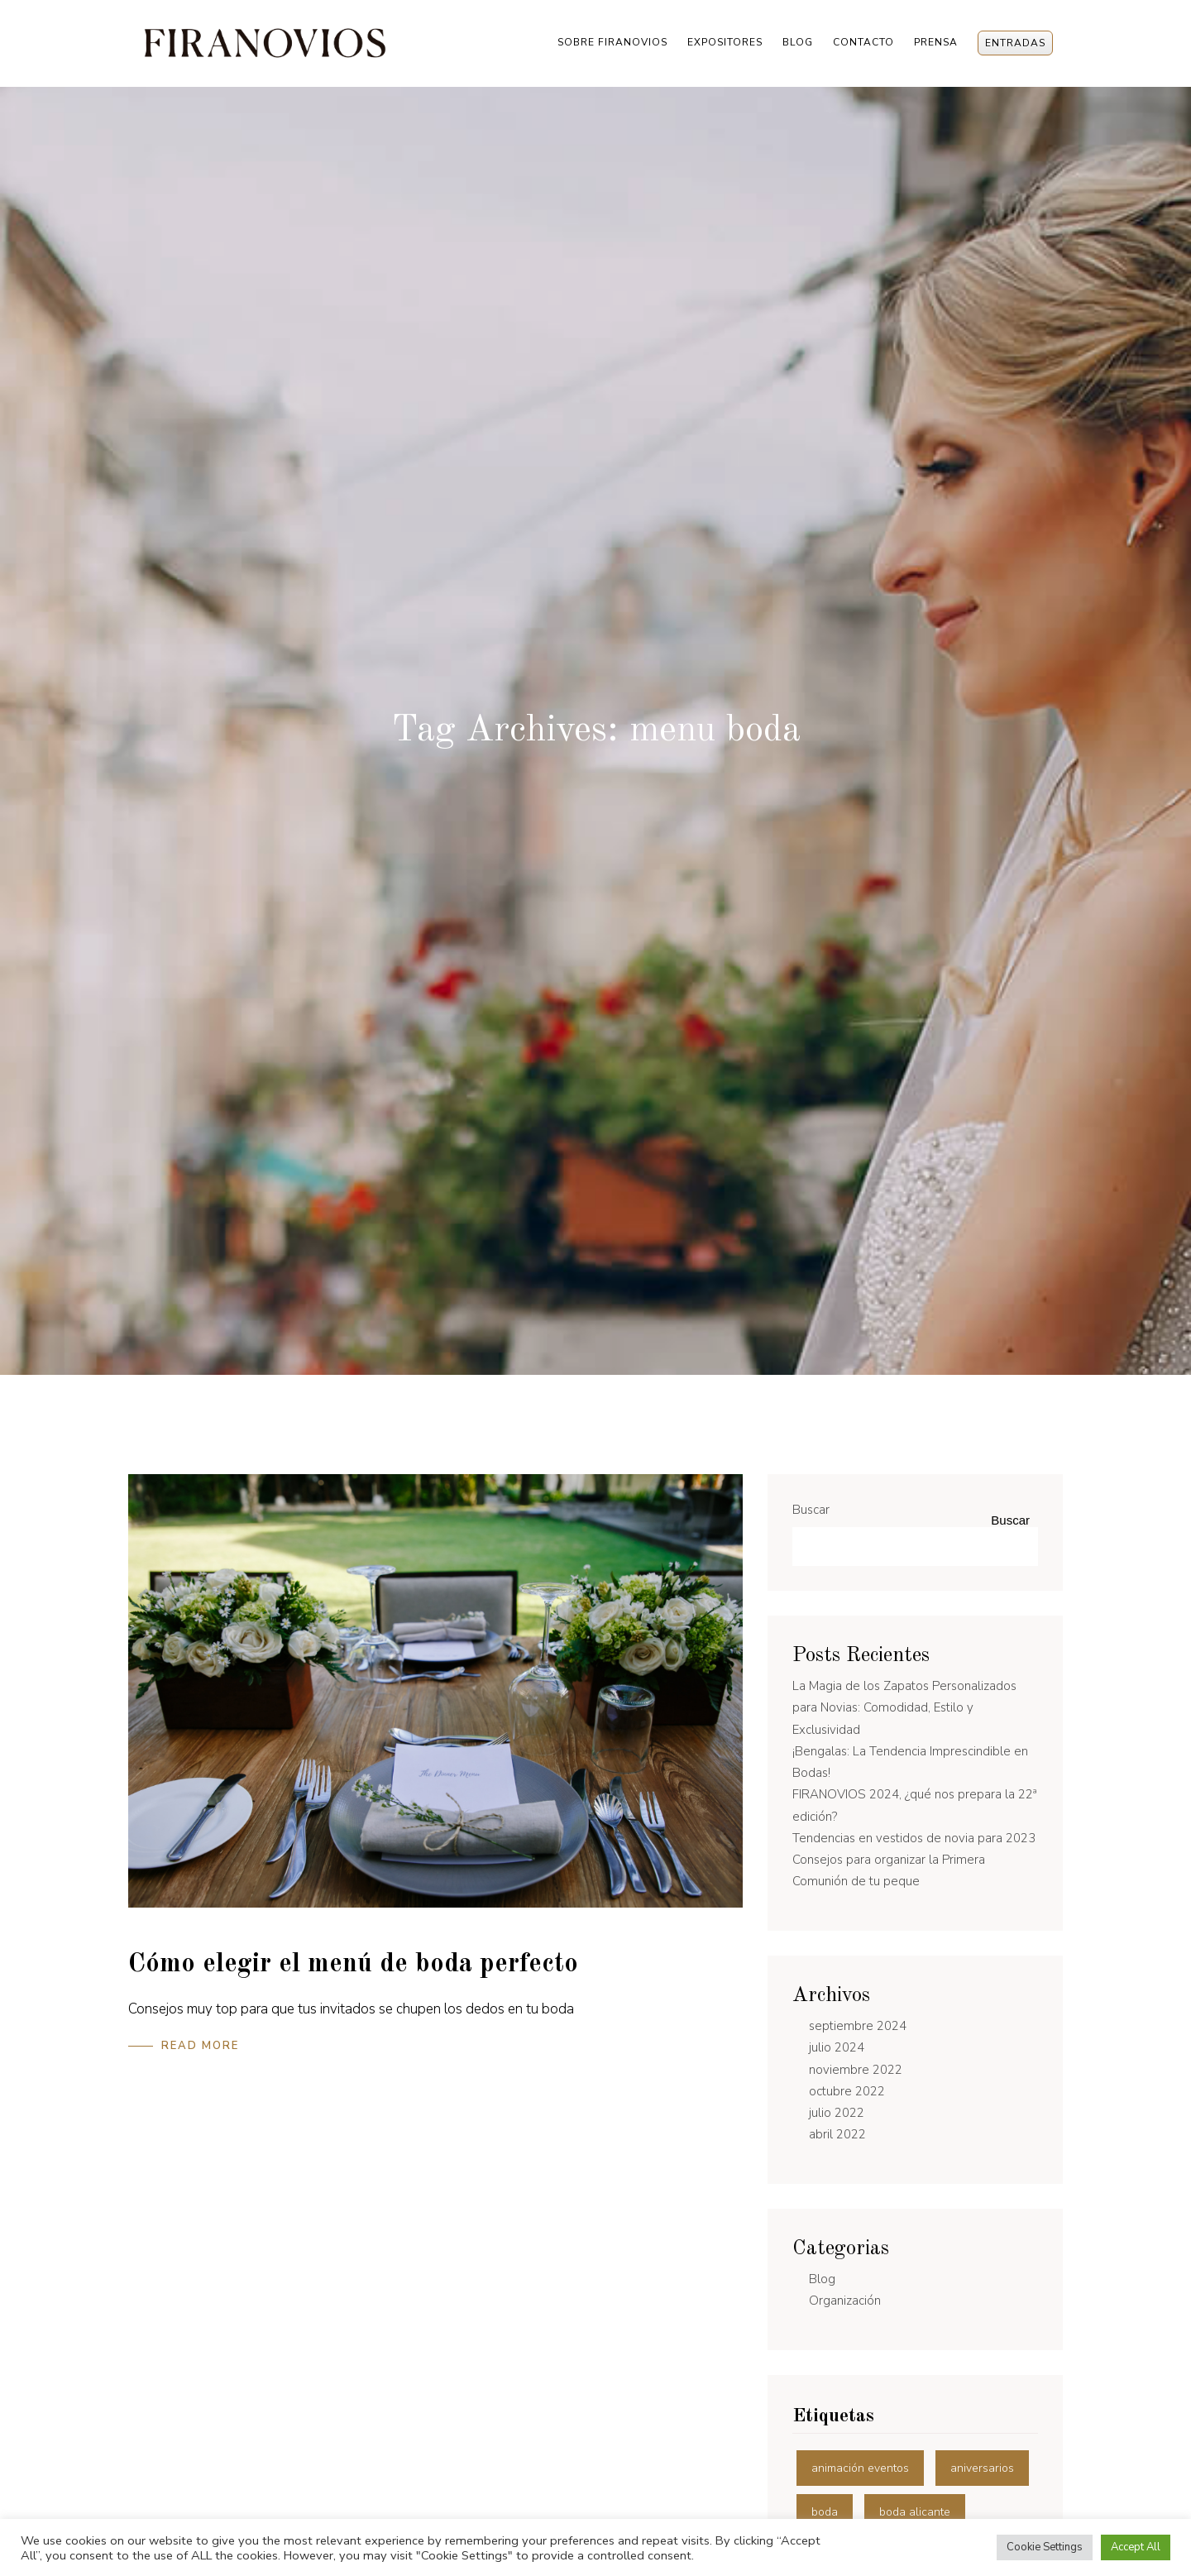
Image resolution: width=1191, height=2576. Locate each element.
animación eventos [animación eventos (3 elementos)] (860, 2468)
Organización (845, 2300)
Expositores (725, 42)
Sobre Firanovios (612, 42)
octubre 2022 (847, 2091)
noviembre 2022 (855, 2069)
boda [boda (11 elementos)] (824, 2512)
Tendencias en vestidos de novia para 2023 (914, 1838)
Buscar (811, 1509)
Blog (797, 42)
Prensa (936, 42)
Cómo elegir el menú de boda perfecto (353, 1964)
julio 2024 (836, 2047)
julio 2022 (836, 2112)
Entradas (1015, 43)
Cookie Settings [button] (1045, 2547)
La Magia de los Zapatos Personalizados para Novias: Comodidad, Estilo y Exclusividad (904, 1708)
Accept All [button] (1135, 2547)
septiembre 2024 (857, 2026)
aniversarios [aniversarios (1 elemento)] (982, 2468)
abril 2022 (837, 2134)
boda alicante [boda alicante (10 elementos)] (914, 2512)
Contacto (863, 42)
